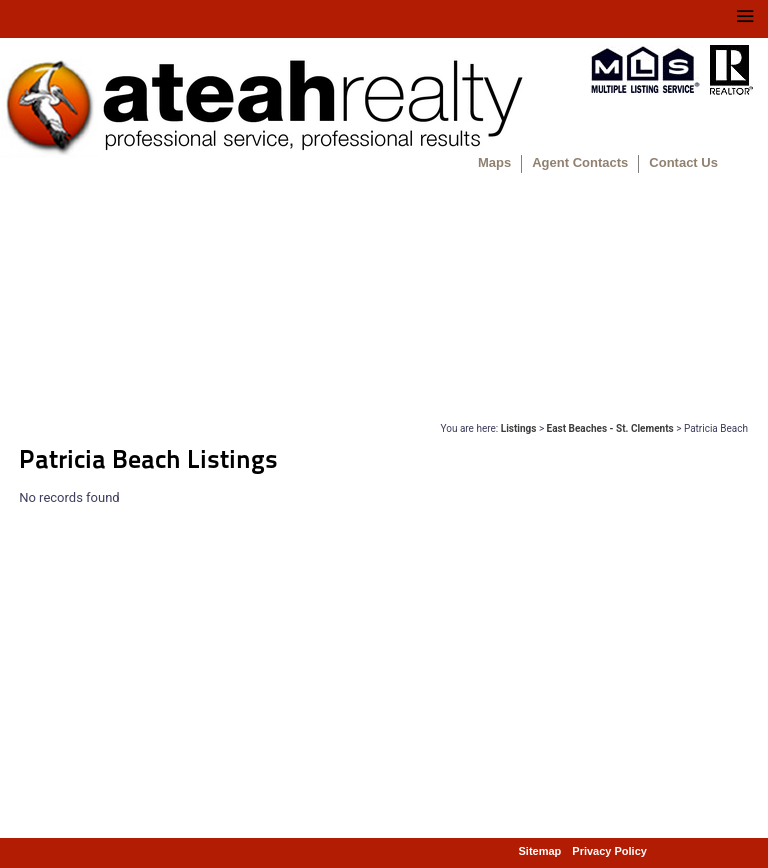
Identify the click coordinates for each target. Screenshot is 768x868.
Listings (519, 428)
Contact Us (683, 162)
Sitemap (540, 851)
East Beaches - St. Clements (610, 428)
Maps (494, 162)
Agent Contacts (580, 162)
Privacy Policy (609, 851)
